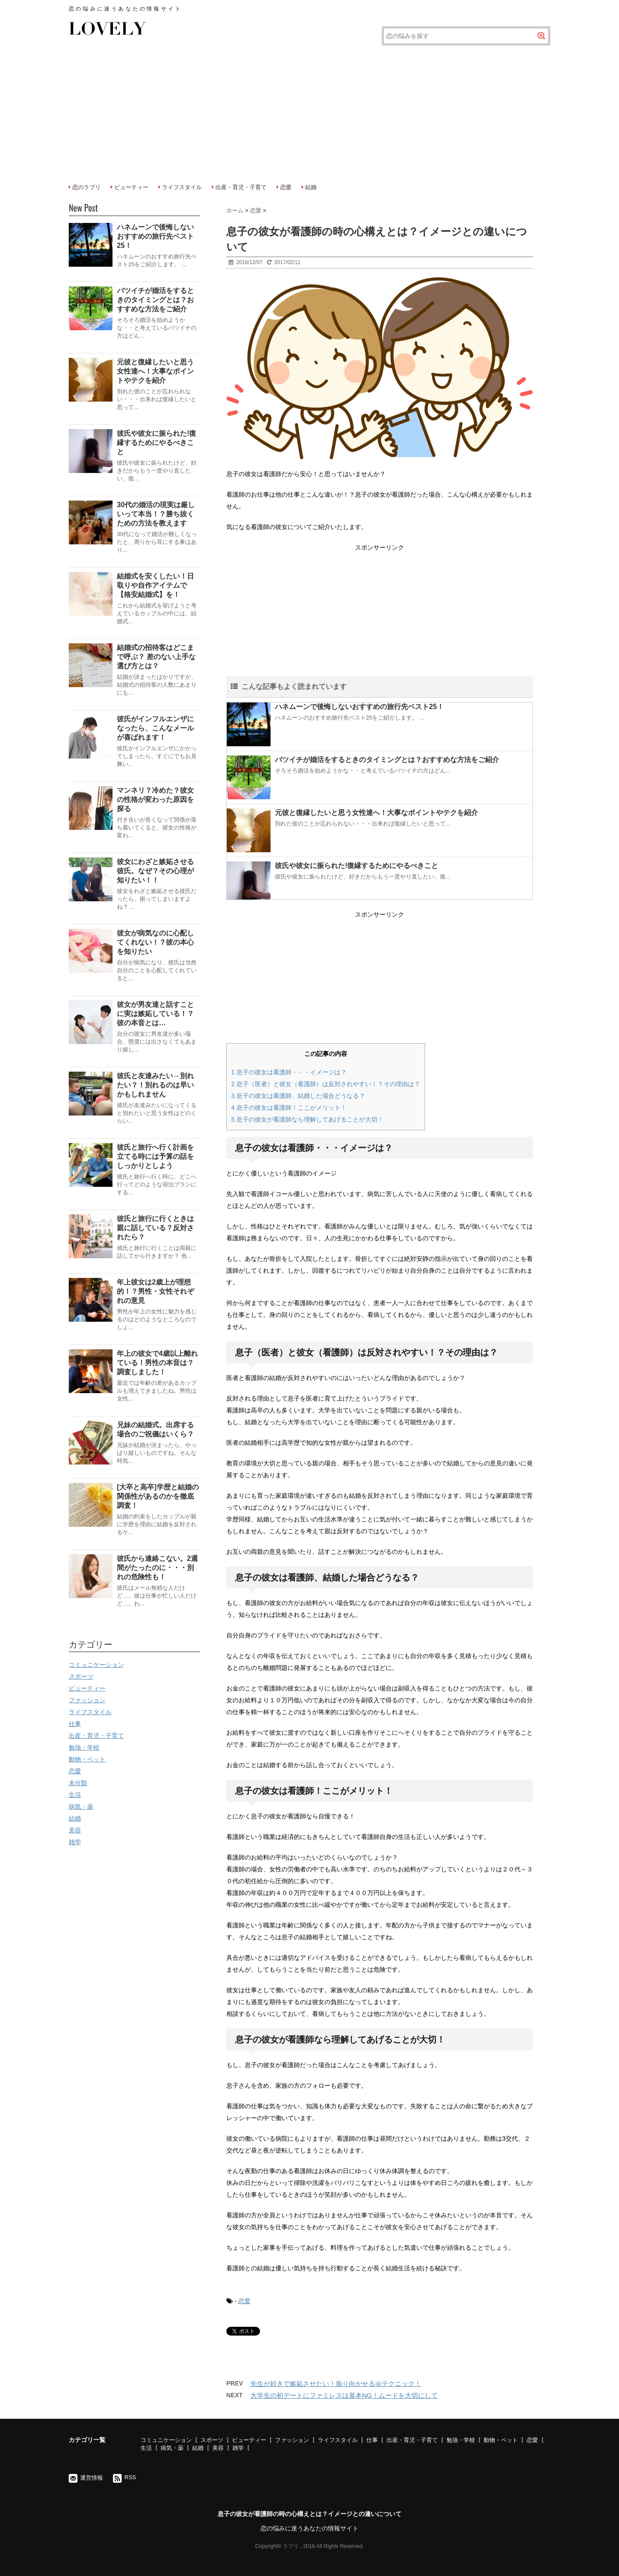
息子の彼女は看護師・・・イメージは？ (289, 1072)
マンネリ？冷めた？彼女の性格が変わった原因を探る (155, 799)
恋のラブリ (86, 187)
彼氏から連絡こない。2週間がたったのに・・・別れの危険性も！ (157, 1568)
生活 (75, 1794)
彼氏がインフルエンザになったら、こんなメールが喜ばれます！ (155, 728)
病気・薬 (81, 1806)
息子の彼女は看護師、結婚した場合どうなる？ (298, 1095)
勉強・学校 (84, 1747)
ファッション (87, 1700)
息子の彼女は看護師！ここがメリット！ (289, 1107)
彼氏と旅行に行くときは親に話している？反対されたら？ (155, 1228)
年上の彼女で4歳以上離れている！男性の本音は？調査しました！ (157, 1363)
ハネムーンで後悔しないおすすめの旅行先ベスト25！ (359, 706)
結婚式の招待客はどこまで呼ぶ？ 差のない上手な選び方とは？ (156, 657)
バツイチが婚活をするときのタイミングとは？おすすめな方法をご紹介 (387, 759)
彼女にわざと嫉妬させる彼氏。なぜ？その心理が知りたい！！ (155, 871)
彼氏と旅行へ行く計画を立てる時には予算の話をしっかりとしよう (155, 1156)
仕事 (75, 1723)
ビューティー (131, 187)
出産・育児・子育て (241, 187)
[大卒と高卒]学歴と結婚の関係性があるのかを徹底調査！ (158, 1496)
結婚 (311, 187)
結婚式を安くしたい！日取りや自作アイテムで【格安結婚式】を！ (155, 585)
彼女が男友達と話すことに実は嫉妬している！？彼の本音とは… (155, 1014)
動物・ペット (87, 1759)
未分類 (78, 1782)
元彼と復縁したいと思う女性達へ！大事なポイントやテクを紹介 (376, 812)
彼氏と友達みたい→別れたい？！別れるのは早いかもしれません (155, 1085)
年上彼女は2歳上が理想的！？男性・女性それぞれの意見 (155, 1291)
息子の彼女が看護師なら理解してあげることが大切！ (307, 1119)
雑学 (75, 1842)
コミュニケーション (96, 1664)
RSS (130, 2477)
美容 (75, 1830)
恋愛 (286, 187)
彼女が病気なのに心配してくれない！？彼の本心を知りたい (155, 942)
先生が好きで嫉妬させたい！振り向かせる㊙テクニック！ (335, 2383)
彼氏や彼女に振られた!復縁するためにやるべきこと (356, 865)
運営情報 (91, 2477)
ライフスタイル (182, 187)
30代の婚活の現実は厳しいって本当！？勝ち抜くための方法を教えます (156, 514)
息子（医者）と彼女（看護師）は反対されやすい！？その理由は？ (325, 1083)
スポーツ (81, 1676)
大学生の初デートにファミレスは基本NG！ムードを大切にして (344, 2395)
